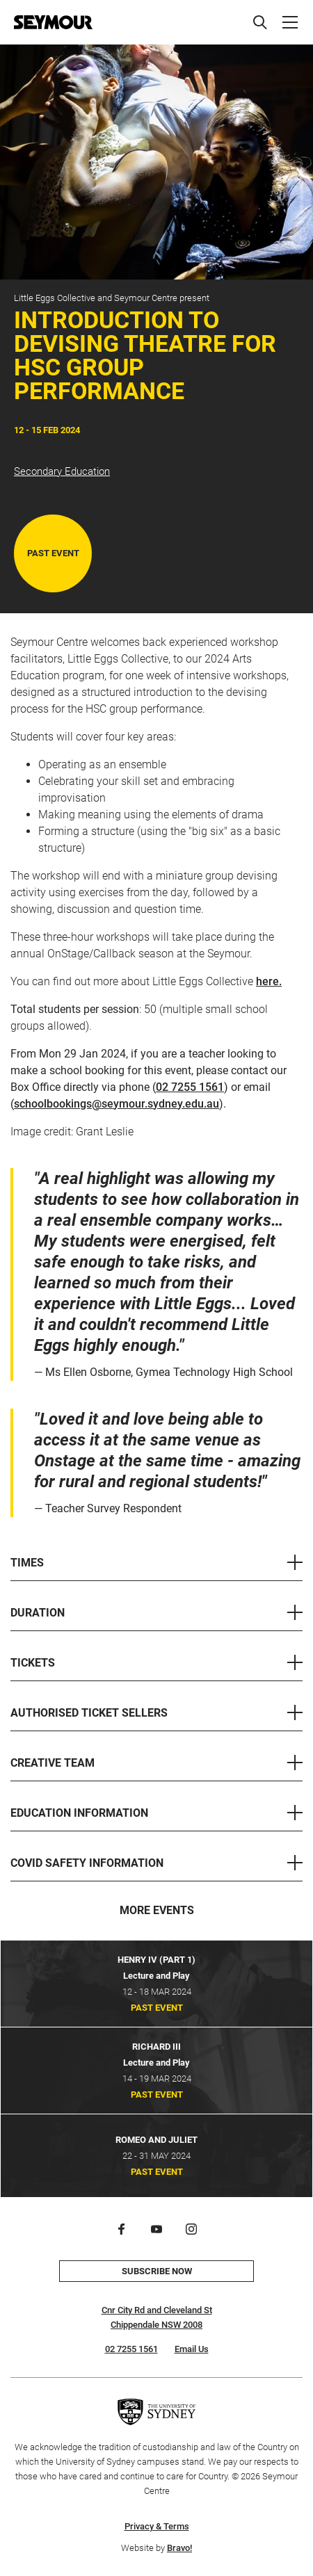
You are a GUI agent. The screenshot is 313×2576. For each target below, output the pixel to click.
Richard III (156, 2046)
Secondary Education (62, 471)
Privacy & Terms (157, 2526)
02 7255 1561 (190, 1087)
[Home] (53, 22)
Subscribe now (157, 2271)
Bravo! (179, 2548)
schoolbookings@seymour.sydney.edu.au (116, 1103)
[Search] (260, 22)
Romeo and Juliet (156, 2139)
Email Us (192, 2349)
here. (269, 981)
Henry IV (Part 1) (156, 1959)
